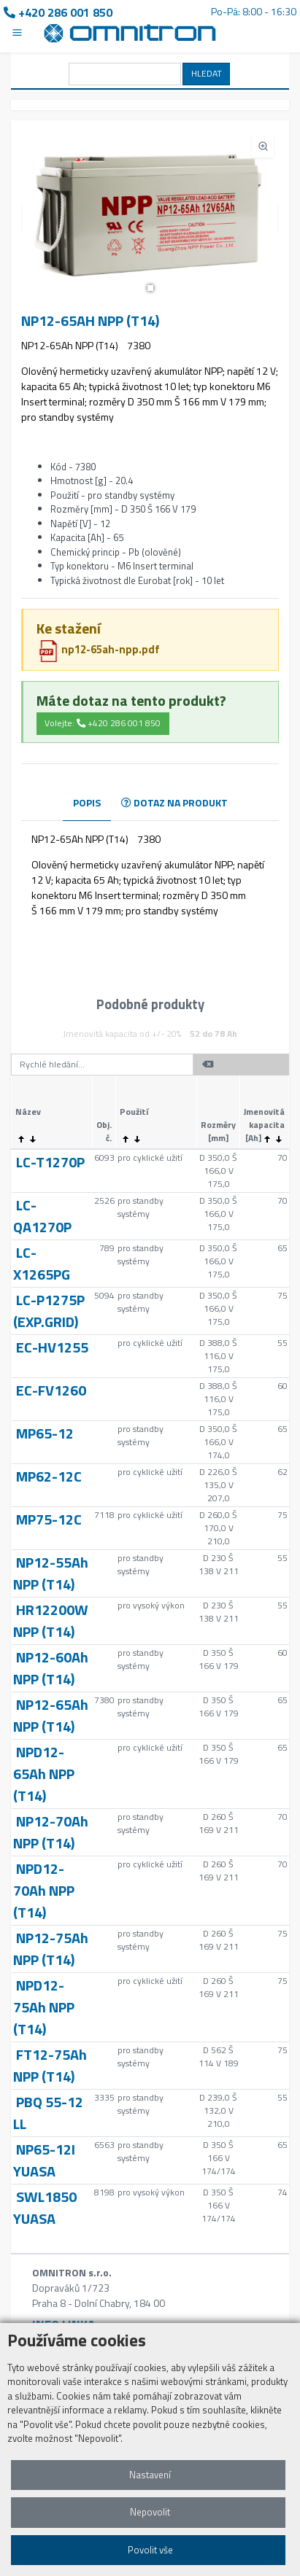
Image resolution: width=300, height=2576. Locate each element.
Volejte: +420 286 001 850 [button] (103, 723)
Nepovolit (150, 2512)
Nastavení (150, 2474)
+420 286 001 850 (58, 12)
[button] (150, 288)
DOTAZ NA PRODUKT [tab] (174, 802)
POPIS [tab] (87, 802)
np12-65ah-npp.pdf (98, 649)
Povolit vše (150, 2549)
